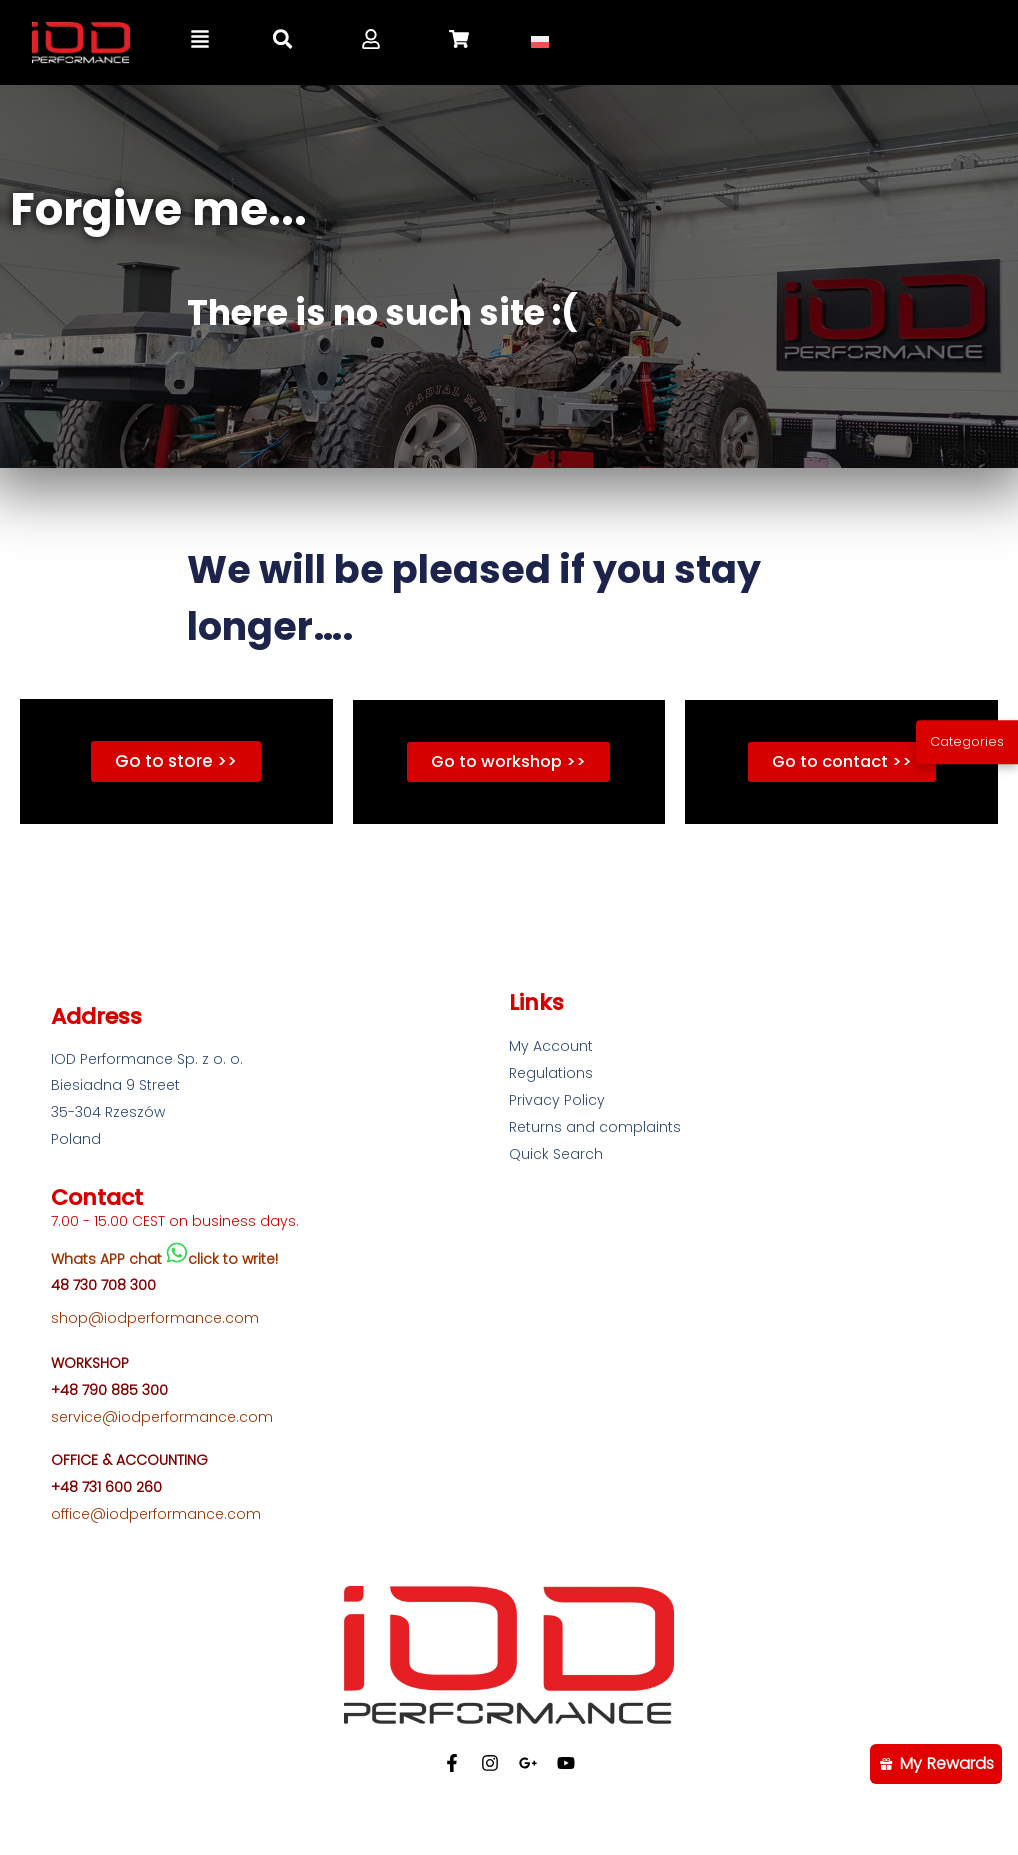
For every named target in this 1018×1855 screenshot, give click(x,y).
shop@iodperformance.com (155, 1320)
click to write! (233, 1260)
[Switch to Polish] (540, 41)
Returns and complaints (595, 1129)
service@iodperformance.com (162, 1419)
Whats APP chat (108, 1260)
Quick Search (556, 1156)
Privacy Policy (557, 1102)
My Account (551, 1048)
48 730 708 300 (103, 1287)
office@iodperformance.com (156, 1516)
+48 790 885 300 (109, 1392)
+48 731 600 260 (106, 1489)
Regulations (551, 1075)
